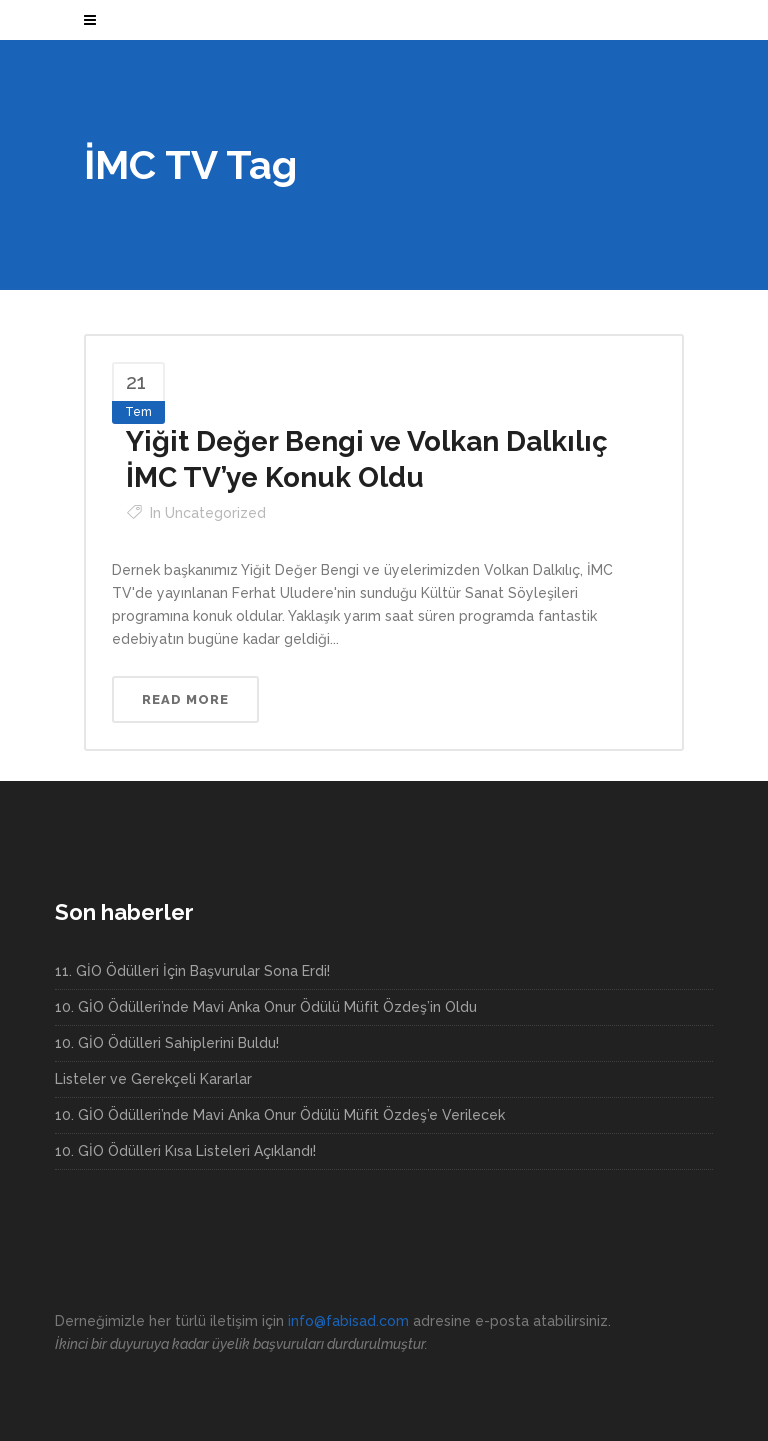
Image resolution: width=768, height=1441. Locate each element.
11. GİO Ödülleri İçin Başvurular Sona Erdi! (192, 971)
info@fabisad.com (348, 1321)
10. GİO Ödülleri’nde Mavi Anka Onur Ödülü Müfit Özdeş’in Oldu (266, 1007)
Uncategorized (215, 513)
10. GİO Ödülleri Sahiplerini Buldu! (167, 1043)
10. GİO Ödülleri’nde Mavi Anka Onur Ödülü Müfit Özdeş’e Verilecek (280, 1115)
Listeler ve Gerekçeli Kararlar (153, 1079)
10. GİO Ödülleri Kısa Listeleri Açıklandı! (185, 1151)
